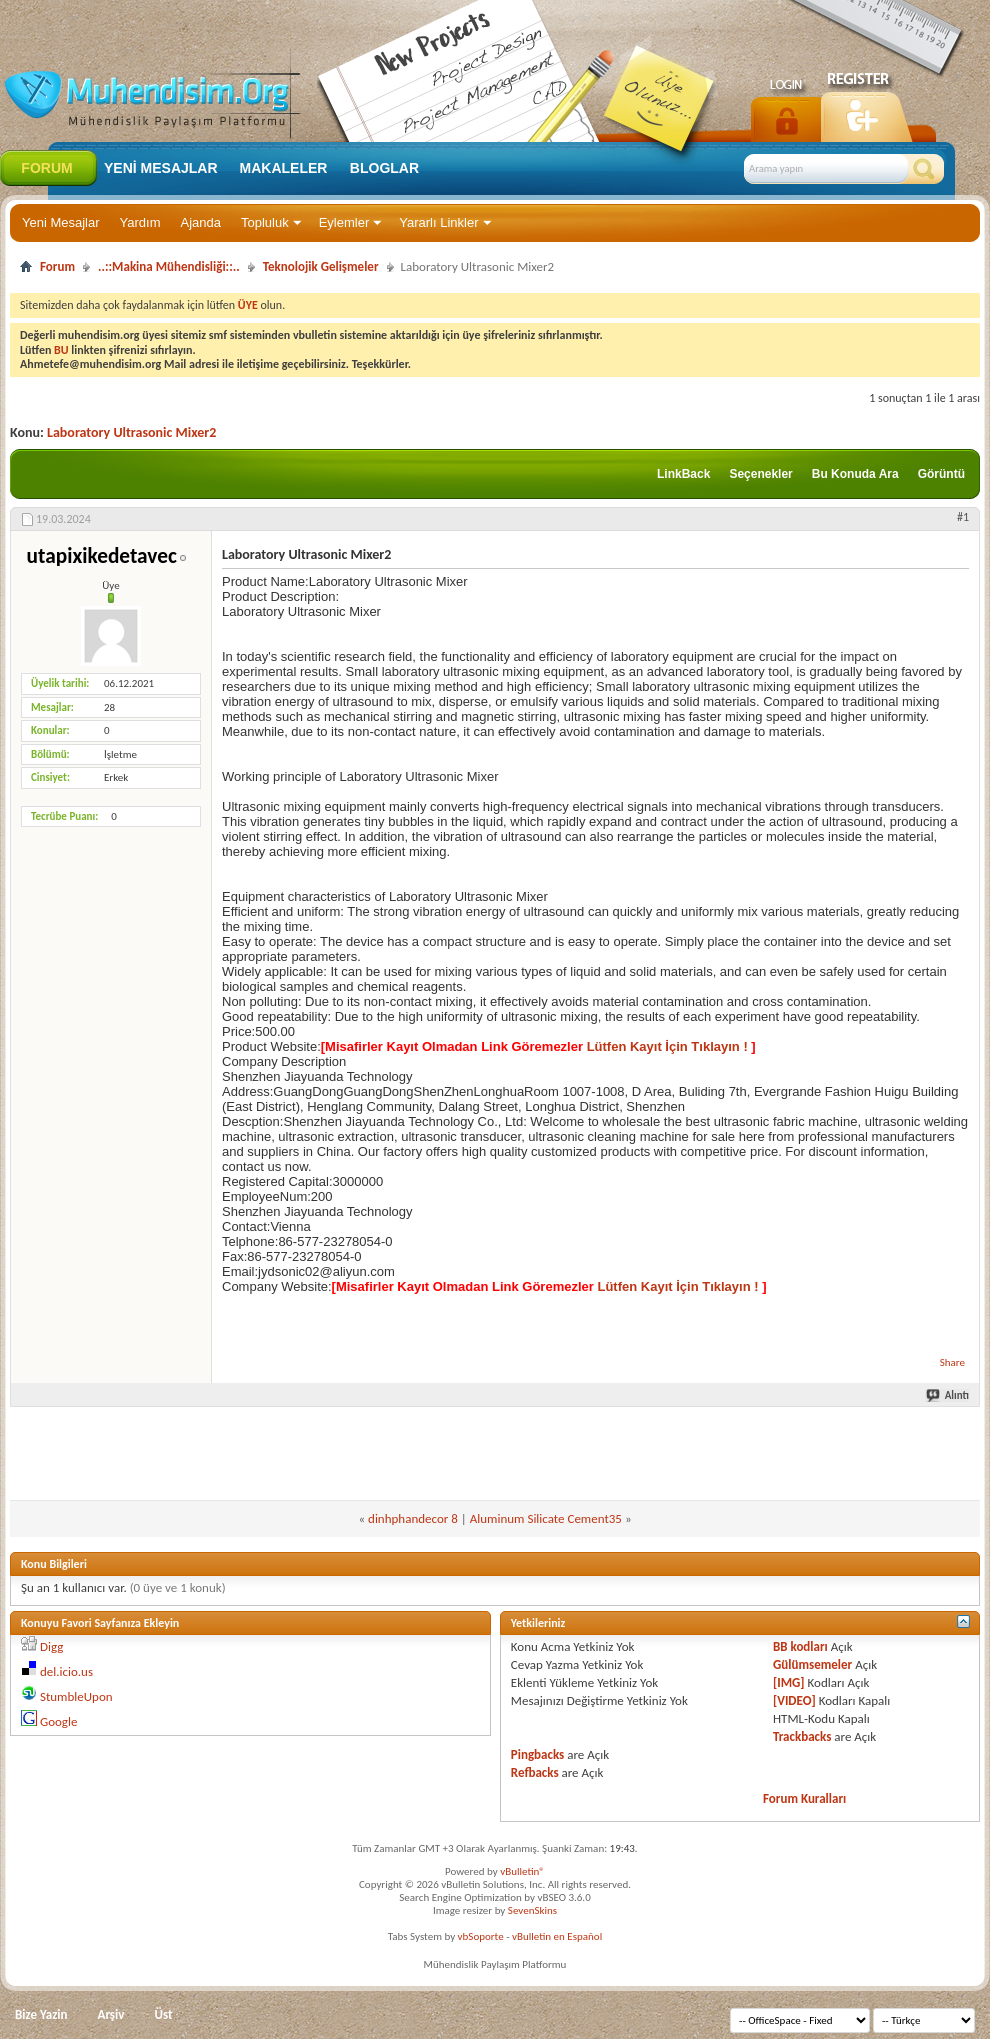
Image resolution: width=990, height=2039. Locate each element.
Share (952, 1362)
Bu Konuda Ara (855, 474)
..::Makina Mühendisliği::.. (169, 266)
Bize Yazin (41, 2014)
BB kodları (800, 1646)
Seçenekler (760, 474)
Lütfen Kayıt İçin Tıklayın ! (667, 1046)
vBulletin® (522, 1871)
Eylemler (344, 222)
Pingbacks (537, 1754)
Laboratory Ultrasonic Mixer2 (131, 432)
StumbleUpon (76, 1696)
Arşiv (111, 2014)
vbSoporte (481, 1936)
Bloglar (384, 168)
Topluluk (265, 222)
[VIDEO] (794, 1700)
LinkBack (683, 474)
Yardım (140, 222)
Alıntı (948, 1395)
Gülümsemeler (812, 1664)
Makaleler (284, 168)
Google (58, 1721)
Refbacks (535, 1772)
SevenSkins (532, 1910)
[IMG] (789, 1682)
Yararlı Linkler (438, 222)
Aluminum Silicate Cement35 (546, 1518)
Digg (51, 1646)
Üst (163, 2014)
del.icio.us (66, 1671)
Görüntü (941, 474)
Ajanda (201, 222)
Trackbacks (802, 1736)
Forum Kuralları (804, 1798)
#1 (963, 517)
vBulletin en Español (557, 1936)
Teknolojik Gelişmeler (321, 266)
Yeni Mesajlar (61, 222)
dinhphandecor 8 (413, 1518)
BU (61, 350)
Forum (46, 168)
